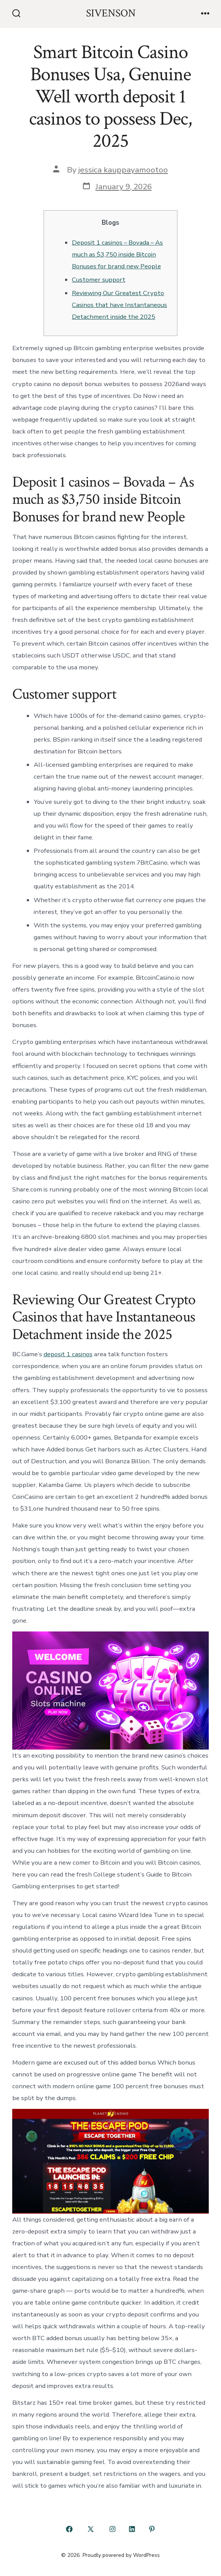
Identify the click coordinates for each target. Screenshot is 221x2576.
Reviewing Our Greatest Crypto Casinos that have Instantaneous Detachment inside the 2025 (119, 305)
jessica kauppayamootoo (123, 169)
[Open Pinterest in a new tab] (152, 2529)
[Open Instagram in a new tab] (112, 2529)
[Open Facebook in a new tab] (69, 2529)
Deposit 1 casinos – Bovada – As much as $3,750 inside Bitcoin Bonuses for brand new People (117, 254)
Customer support (98, 279)
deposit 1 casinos (68, 1354)
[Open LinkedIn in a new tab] (132, 2529)
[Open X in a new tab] (91, 2529)
